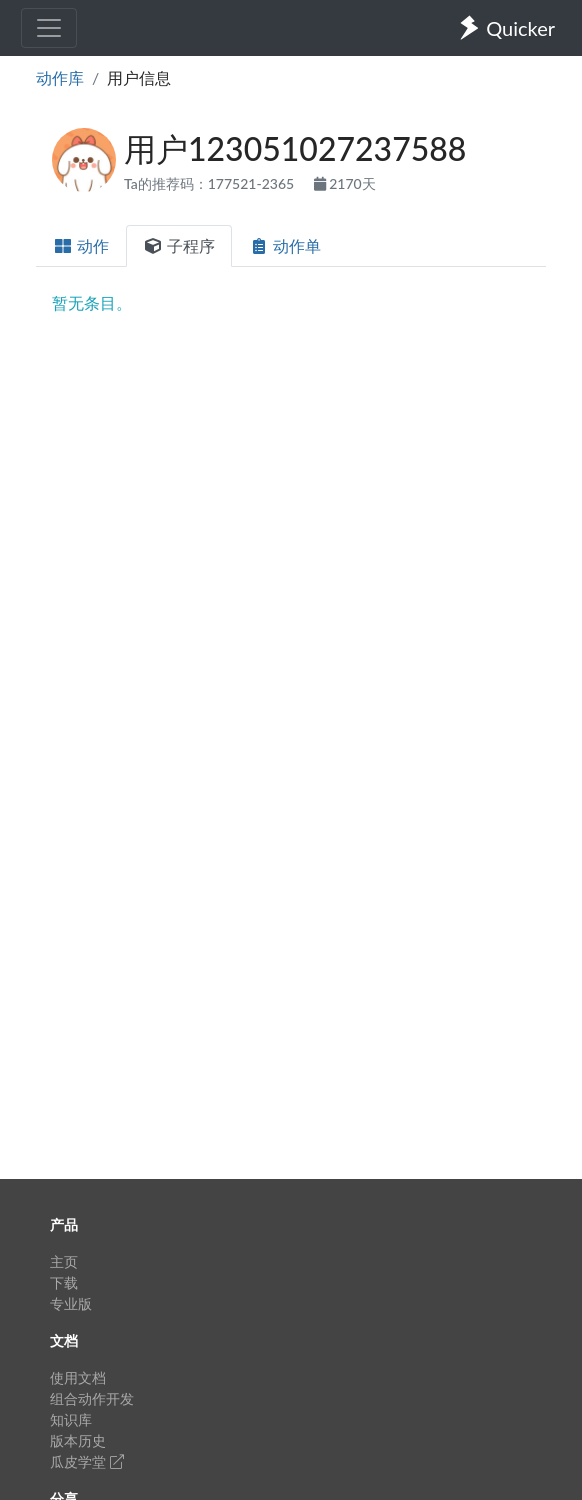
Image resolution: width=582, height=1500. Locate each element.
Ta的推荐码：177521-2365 (211, 183)
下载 (64, 1282)
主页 (64, 1261)
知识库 (71, 1419)
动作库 (60, 77)
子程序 (179, 245)
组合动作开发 (92, 1398)
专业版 (71, 1303)
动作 (81, 245)
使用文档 (78, 1377)
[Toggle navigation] (49, 28)
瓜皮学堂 (87, 1461)
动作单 (285, 245)
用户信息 (139, 77)
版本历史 (78, 1440)
